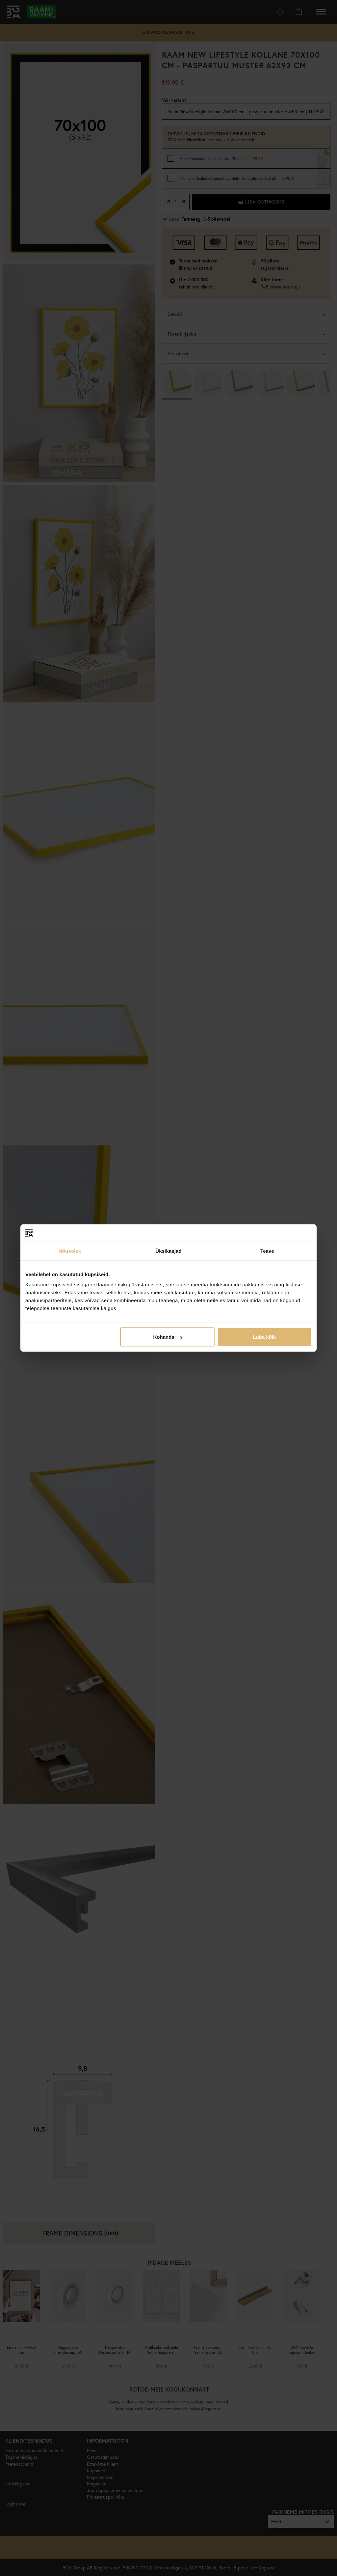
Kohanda (167, 1337)
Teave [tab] (267, 1250)
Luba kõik (264, 1337)
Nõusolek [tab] (70, 1250)
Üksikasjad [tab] (168, 1250)
